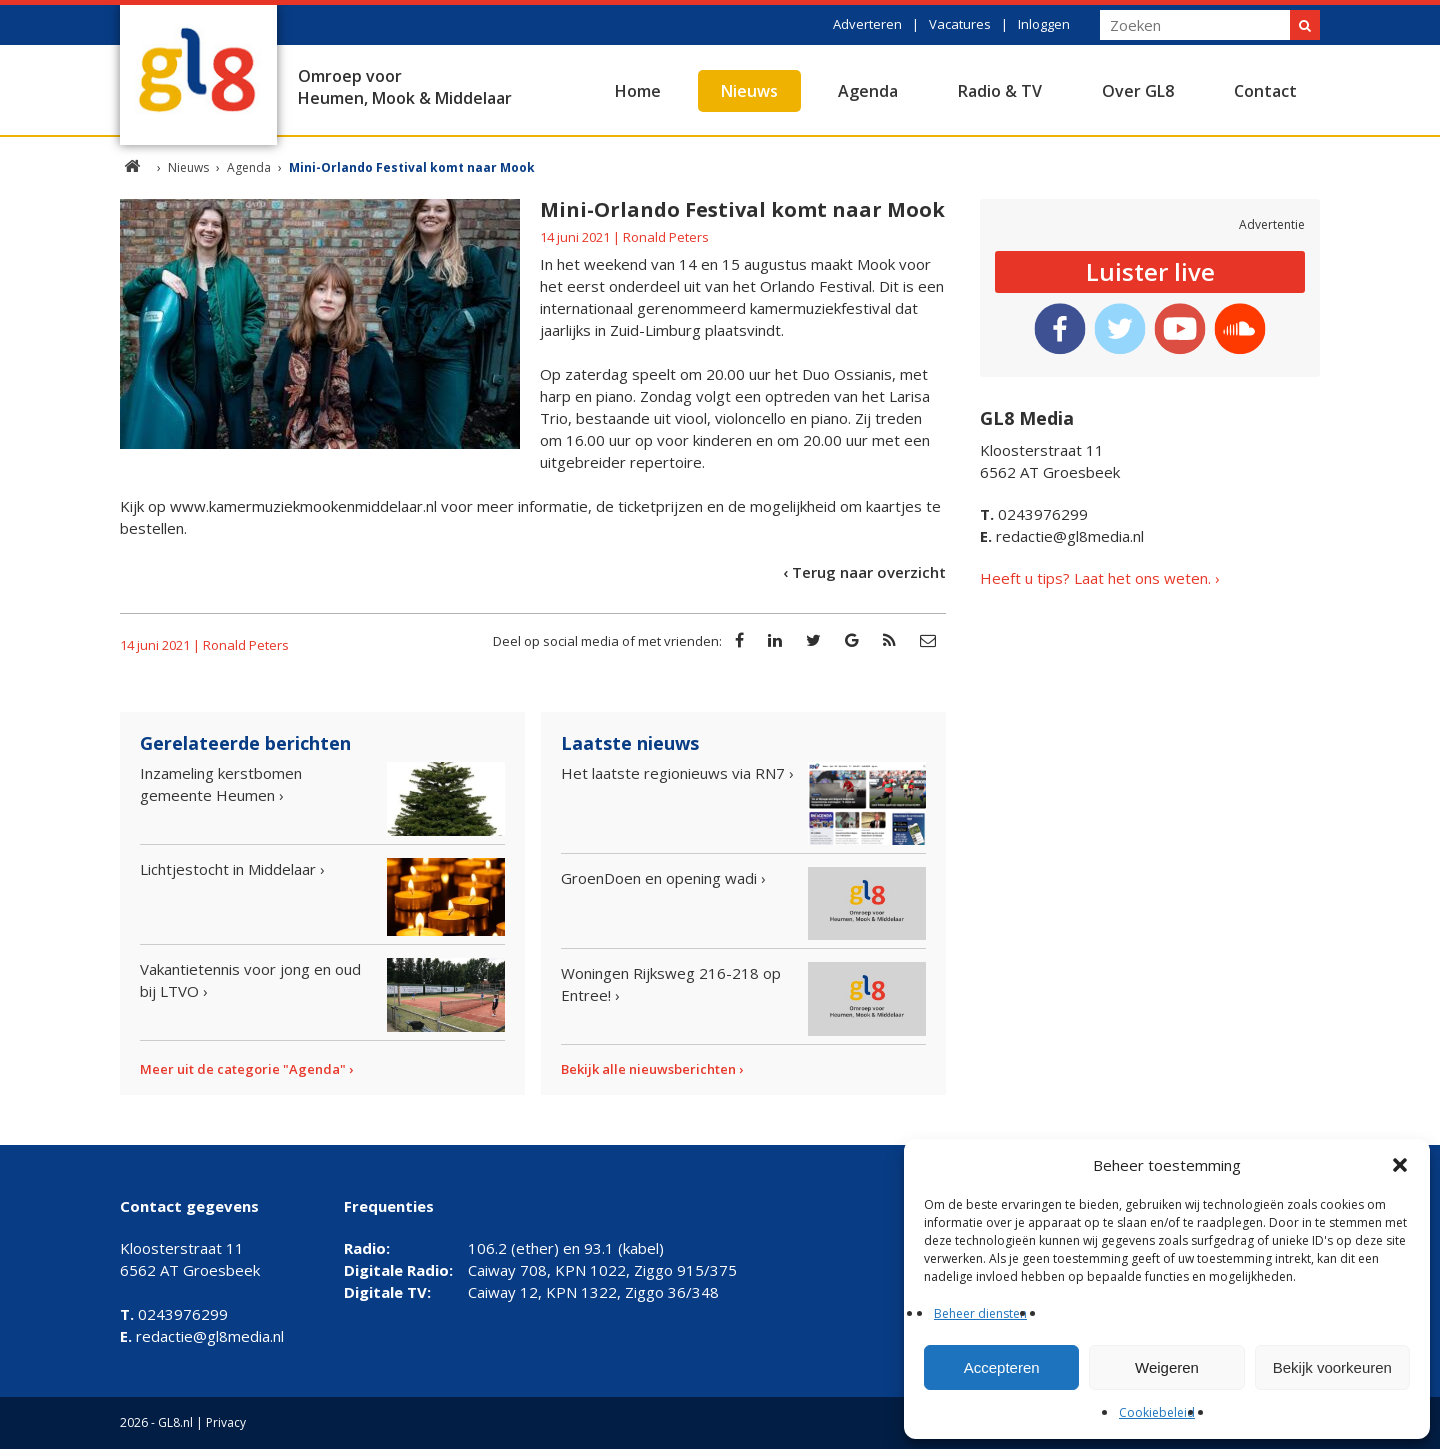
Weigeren (1167, 1367)
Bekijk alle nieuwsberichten (648, 1069)
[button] (1400, 1165)
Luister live (1150, 271)
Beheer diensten (980, 1313)
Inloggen (1044, 24)
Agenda (868, 91)
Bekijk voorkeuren (1332, 1367)
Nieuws (749, 91)
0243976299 (1034, 514)
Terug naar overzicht (869, 572)
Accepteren (1002, 1367)
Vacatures (960, 24)
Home (638, 91)
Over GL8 (1138, 91)
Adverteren (867, 24)
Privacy (226, 1422)
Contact (1265, 91)
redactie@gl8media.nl (1062, 536)
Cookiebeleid (1157, 1412)
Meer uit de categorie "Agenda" (243, 1069)
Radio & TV (1000, 91)
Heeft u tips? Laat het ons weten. (1095, 578)
